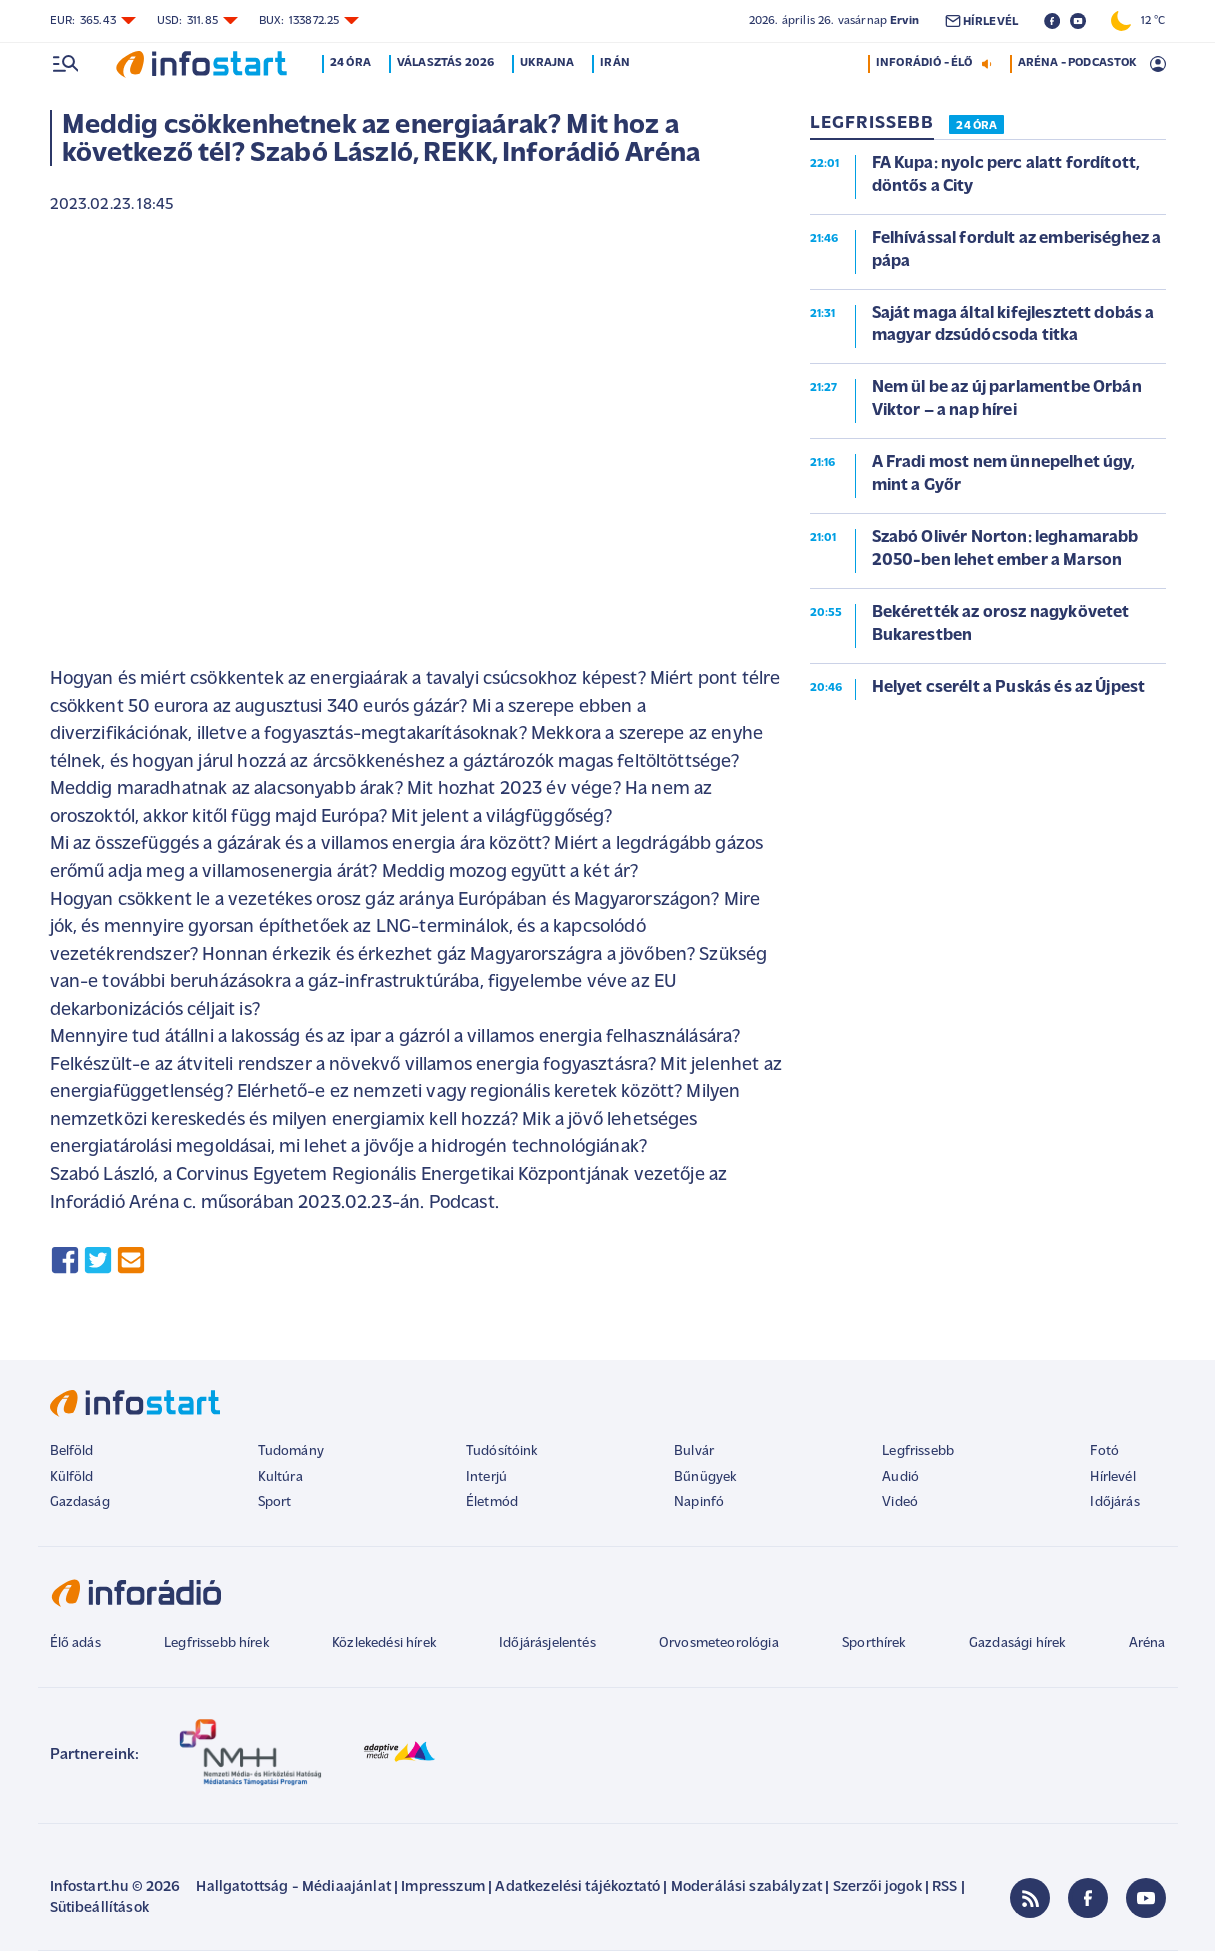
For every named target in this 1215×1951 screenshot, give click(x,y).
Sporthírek (874, 1643)
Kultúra (280, 1477)
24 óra (351, 63)
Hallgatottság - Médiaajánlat (293, 1887)
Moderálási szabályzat (746, 1887)
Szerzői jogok (877, 1887)
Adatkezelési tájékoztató (577, 1887)
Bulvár (694, 1451)
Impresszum (443, 1887)
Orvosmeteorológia (719, 1643)
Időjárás (1114, 1502)
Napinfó (699, 1502)
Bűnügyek (705, 1477)
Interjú (486, 1477)
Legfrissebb (918, 1451)
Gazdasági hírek (1017, 1643)
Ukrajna (548, 63)
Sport (275, 1502)
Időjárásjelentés (547, 1643)
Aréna (1147, 1643)
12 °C (1138, 21)
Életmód (492, 1502)
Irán (616, 63)
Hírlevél (1112, 1477)
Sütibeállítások (99, 1908)
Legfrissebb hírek (216, 1643)
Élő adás (75, 1643)
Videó (900, 1502)
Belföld (72, 1451)
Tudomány (291, 1451)
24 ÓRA (976, 126)
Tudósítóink (502, 1451)
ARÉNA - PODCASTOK (1077, 63)
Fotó (1104, 1451)
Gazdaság (80, 1502)
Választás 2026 (445, 63)
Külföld (72, 1477)
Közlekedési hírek (384, 1643)
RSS (944, 1887)
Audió (900, 1477)
